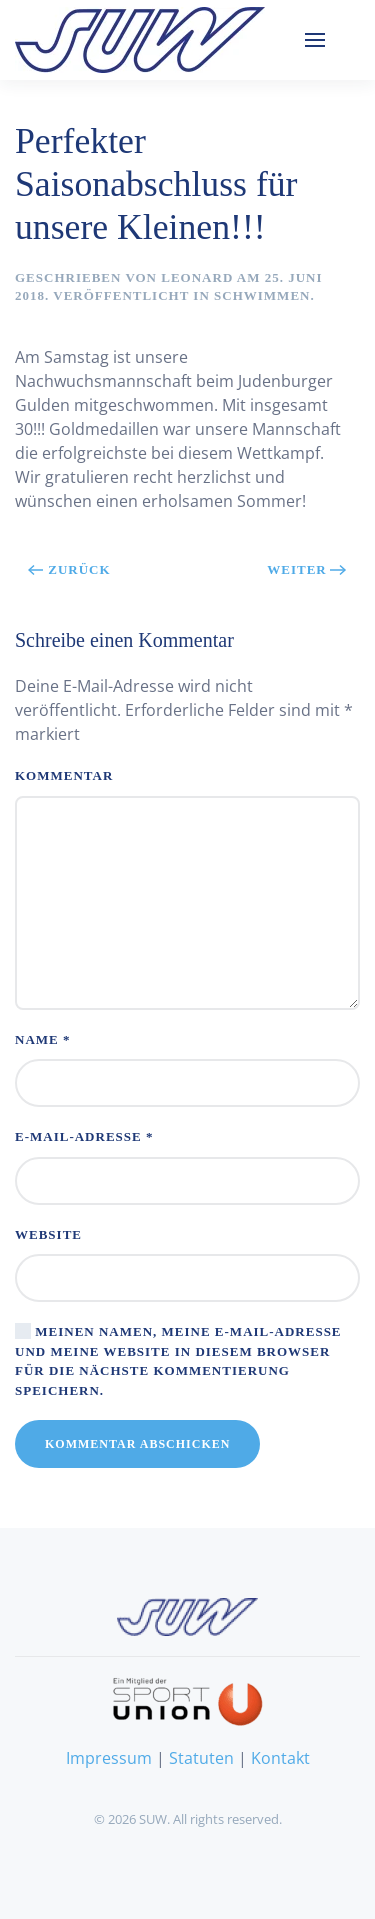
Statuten (201, 1758)
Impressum (109, 1758)
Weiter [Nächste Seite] (307, 569)
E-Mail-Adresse (84, 1136)
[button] (315, 40)
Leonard (197, 277)
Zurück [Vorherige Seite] (69, 569)
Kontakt (280, 1758)
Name (42, 1039)
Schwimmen (262, 295)
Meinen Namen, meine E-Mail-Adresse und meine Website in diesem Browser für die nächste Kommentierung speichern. (178, 1360)
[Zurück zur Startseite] (140, 40)
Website (48, 1234)
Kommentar (64, 775)
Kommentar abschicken (137, 1444)
